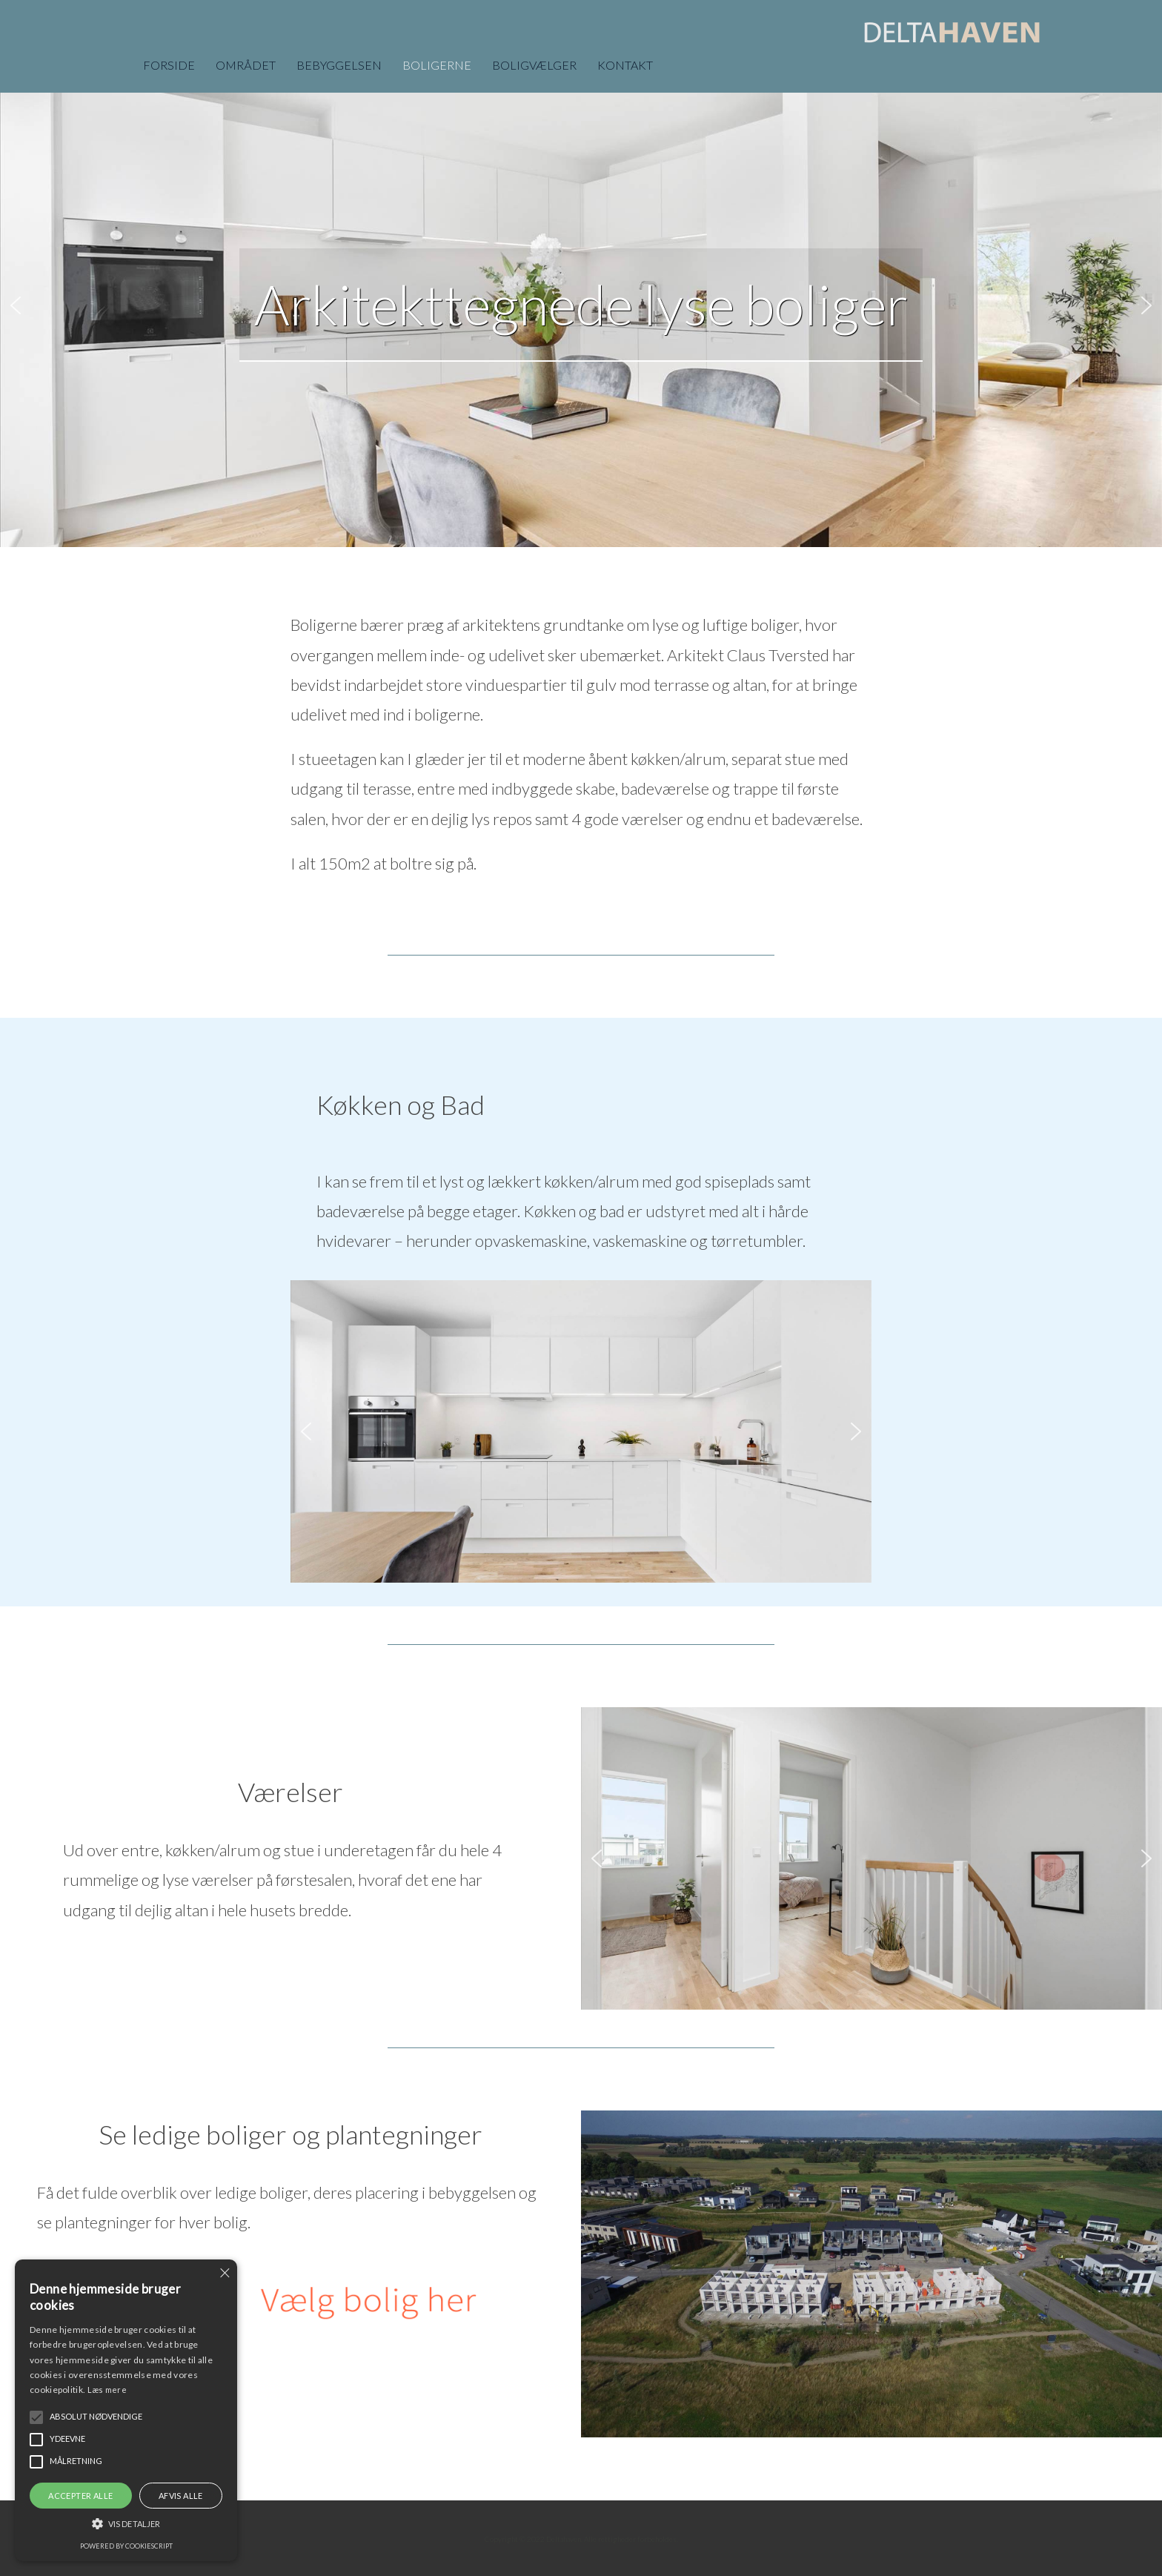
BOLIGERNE (436, 65)
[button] (15, 305)
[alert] (126, 2410)
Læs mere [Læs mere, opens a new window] (107, 2389)
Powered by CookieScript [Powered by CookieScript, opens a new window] (126, 2546)
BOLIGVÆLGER (534, 65)
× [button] (224, 2272)
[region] (581, 305)
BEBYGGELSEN (339, 65)
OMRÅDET (246, 65)
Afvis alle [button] (181, 2495)
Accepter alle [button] (80, 2495)
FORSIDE (169, 65)
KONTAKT (625, 65)
